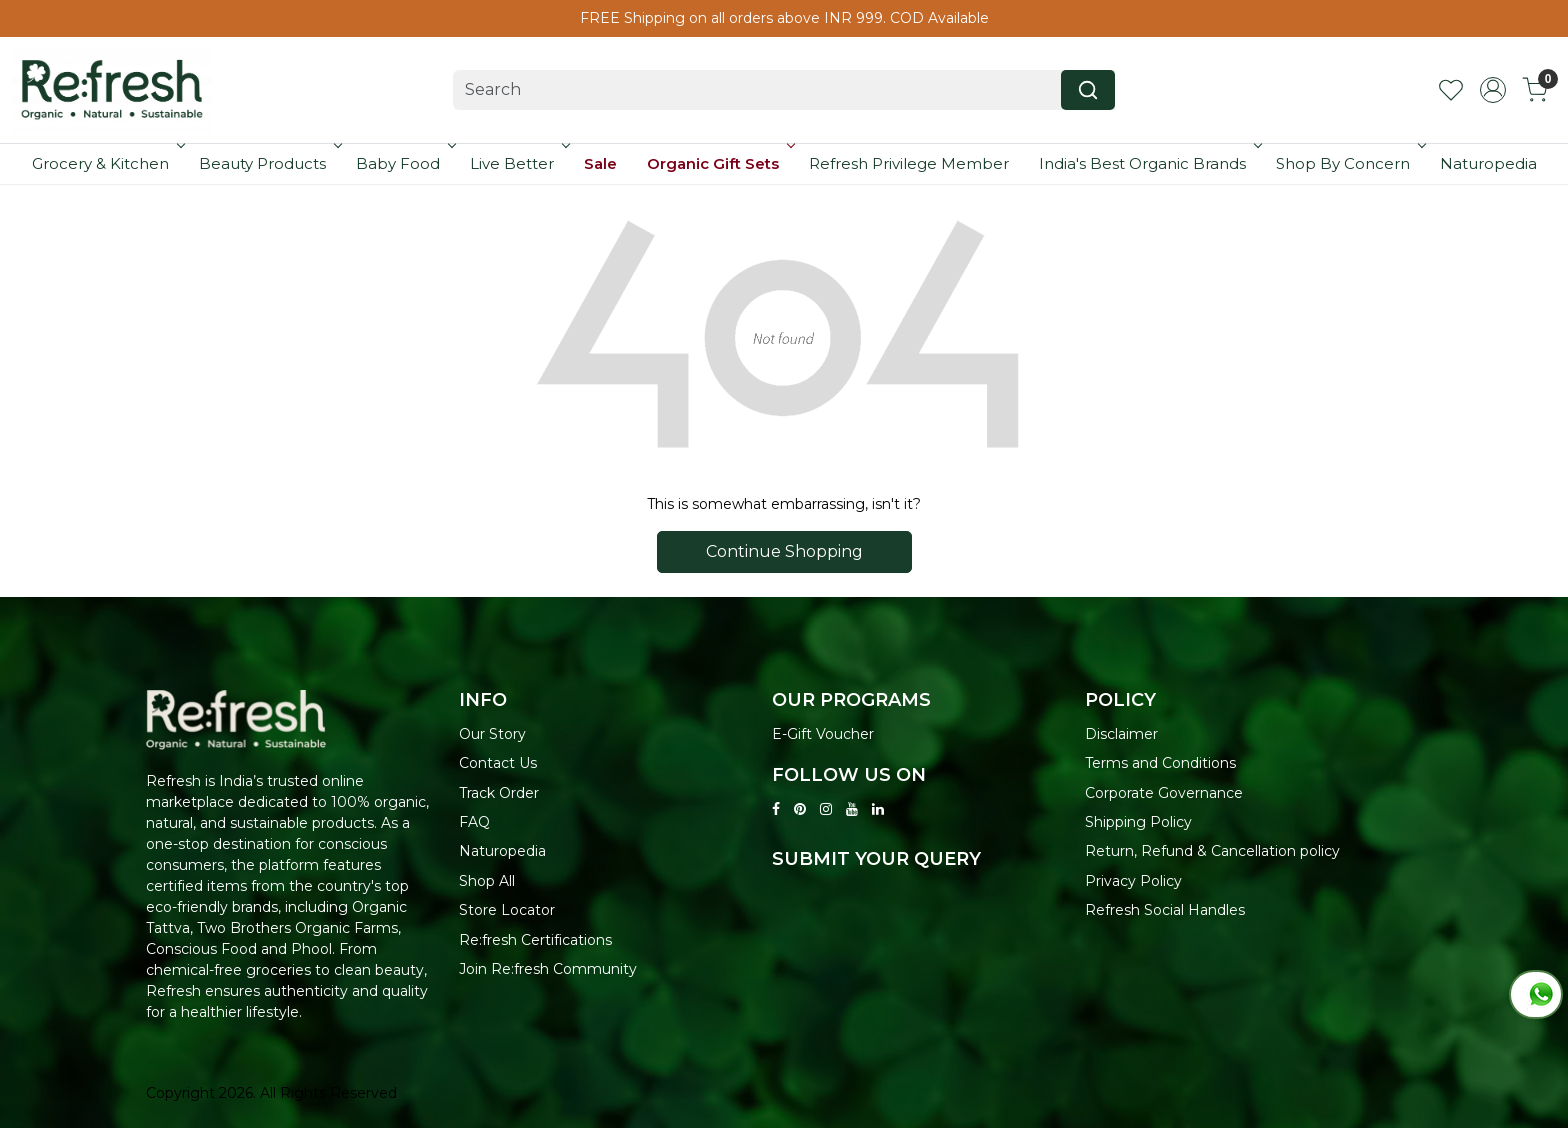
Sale (600, 163)
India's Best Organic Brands (1148, 163)
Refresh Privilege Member (909, 163)
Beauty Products (268, 163)
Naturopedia (1488, 163)
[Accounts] (1493, 90)
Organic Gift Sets (719, 163)
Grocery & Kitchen (106, 163)
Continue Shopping (784, 551)
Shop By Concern (1349, 163)
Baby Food (404, 163)
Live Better (518, 163)
